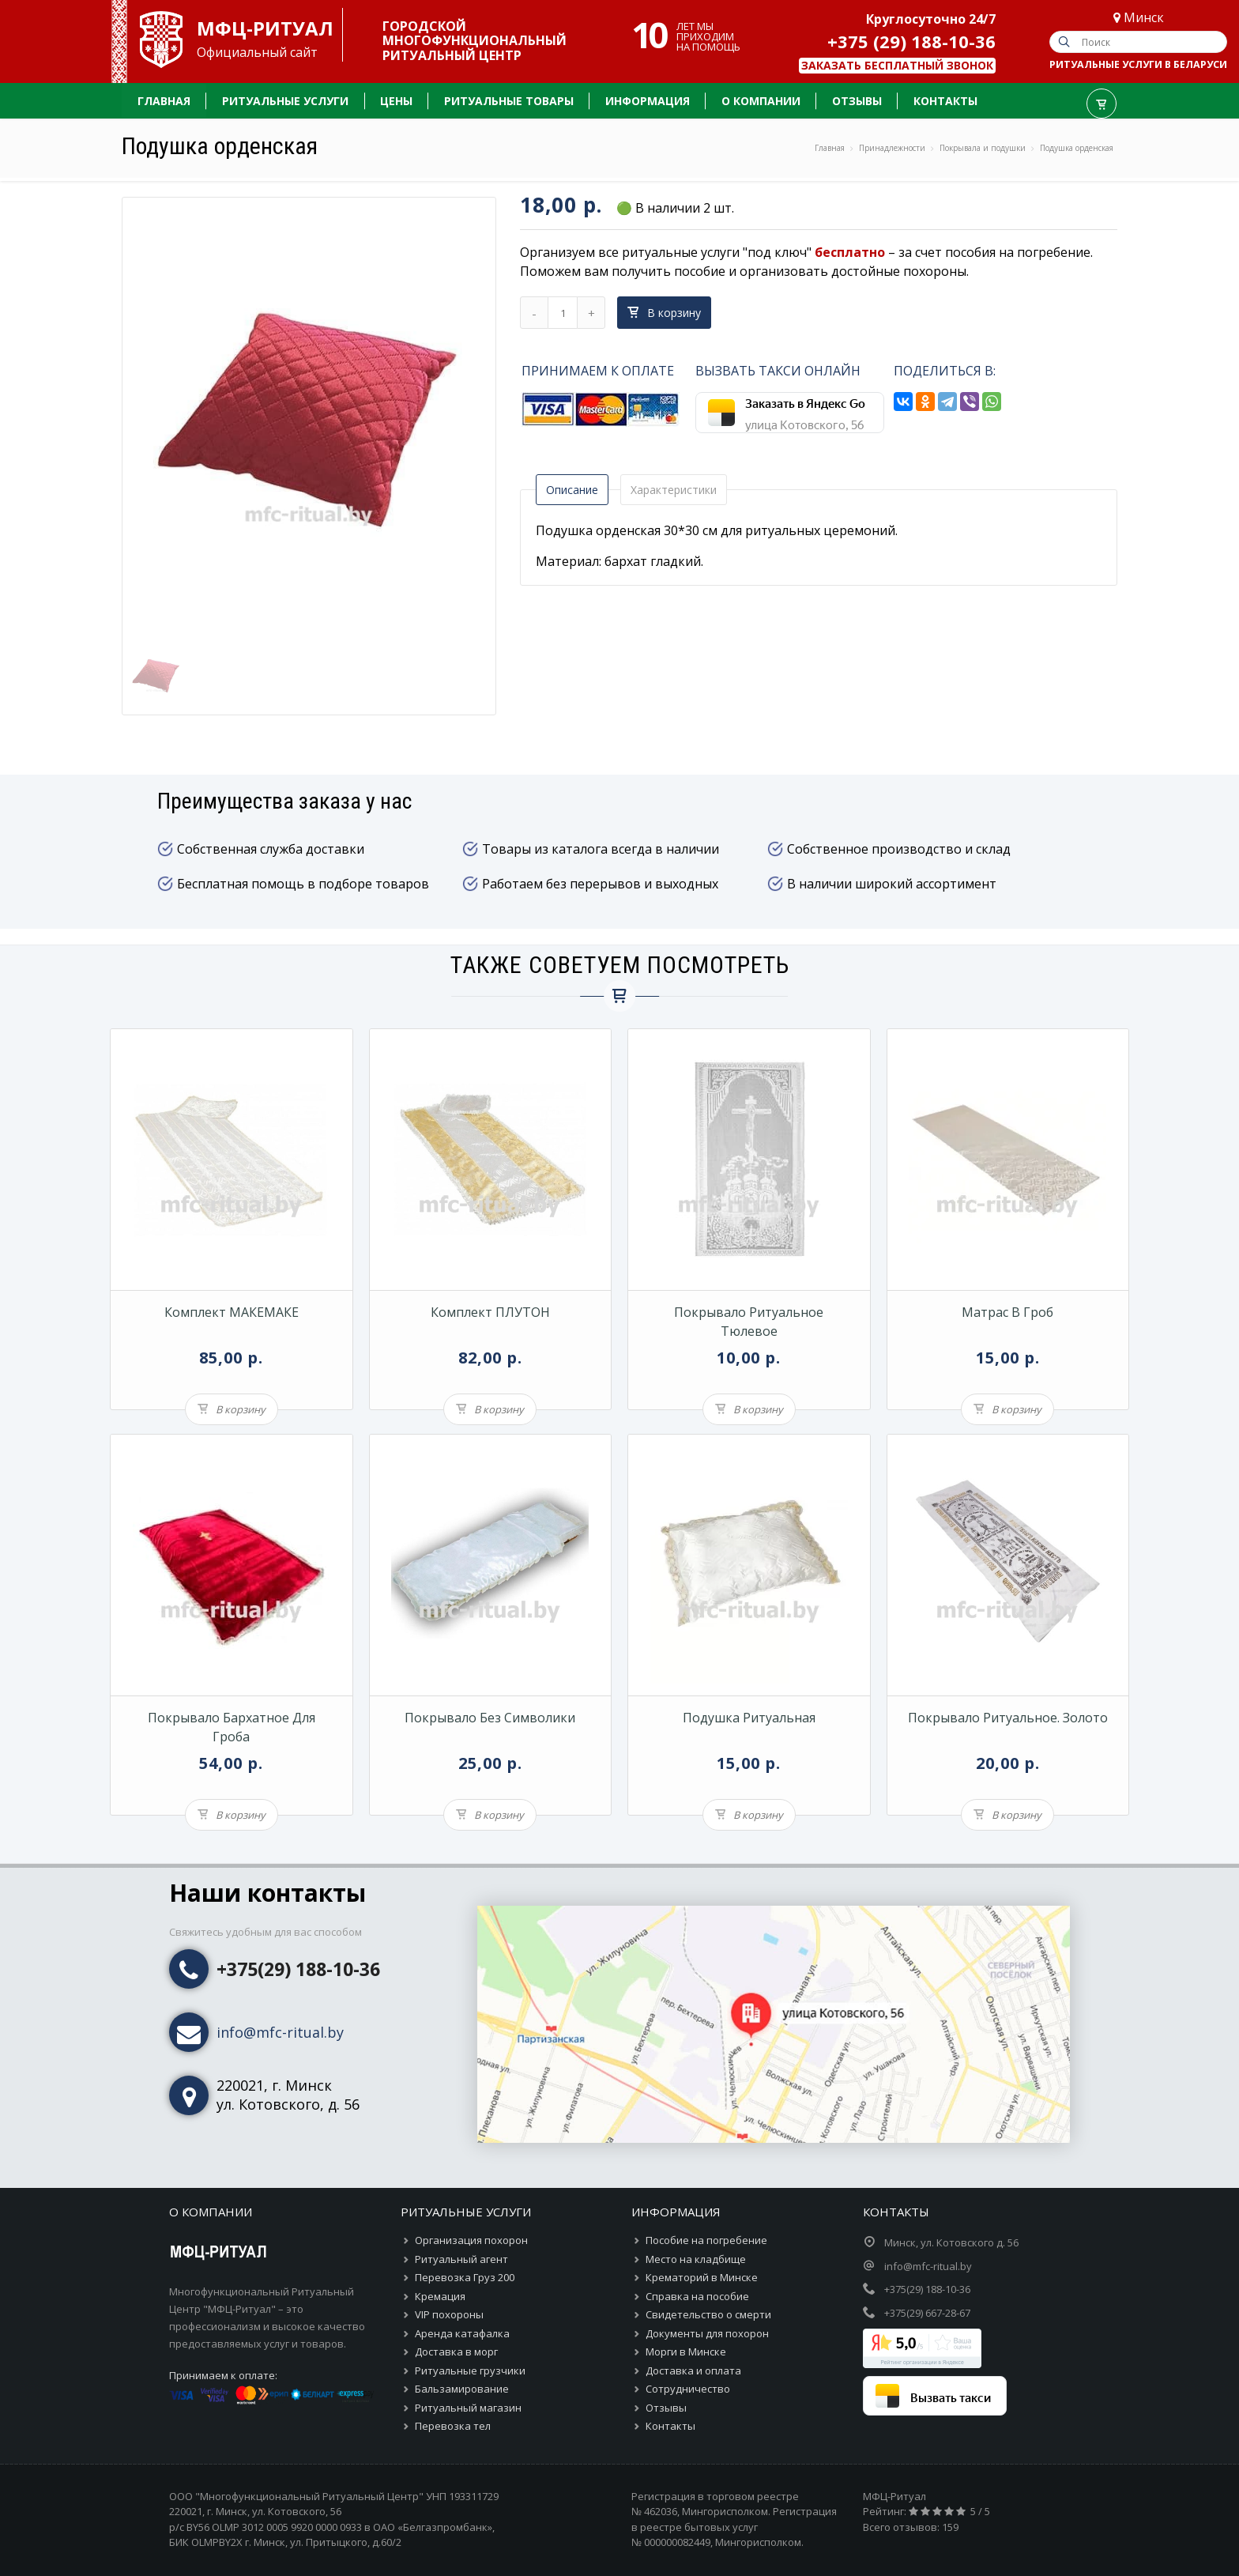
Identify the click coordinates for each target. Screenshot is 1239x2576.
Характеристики (674, 489)
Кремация (440, 2296)
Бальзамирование (462, 2389)
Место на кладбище (696, 2259)
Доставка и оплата (693, 2370)
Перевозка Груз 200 (464, 2277)
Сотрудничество (688, 2389)
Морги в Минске (686, 2351)
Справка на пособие (697, 2296)
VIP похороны (449, 2314)
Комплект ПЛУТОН (490, 1312)
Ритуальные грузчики (470, 2370)
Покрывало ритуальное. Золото (1008, 1717)
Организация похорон (471, 2240)
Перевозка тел (453, 2426)
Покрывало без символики (490, 1717)
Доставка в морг (456, 2351)
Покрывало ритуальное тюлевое (748, 1321)
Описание (572, 489)
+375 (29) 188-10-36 (911, 41)
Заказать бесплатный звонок (897, 65)
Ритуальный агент (461, 2259)
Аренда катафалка (462, 2333)
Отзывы (666, 2408)
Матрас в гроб (1007, 1312)
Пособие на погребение (706, 2240)
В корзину (664, 312)
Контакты (670, 2426)
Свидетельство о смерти (708, 2314)
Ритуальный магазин (468, 2408)
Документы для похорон (707, 2333)
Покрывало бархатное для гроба (231, 1727)
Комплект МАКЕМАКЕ (231, 1312)
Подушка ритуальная (749, 1717)
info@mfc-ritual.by (280, 2032)
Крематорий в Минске (702, 2277)
